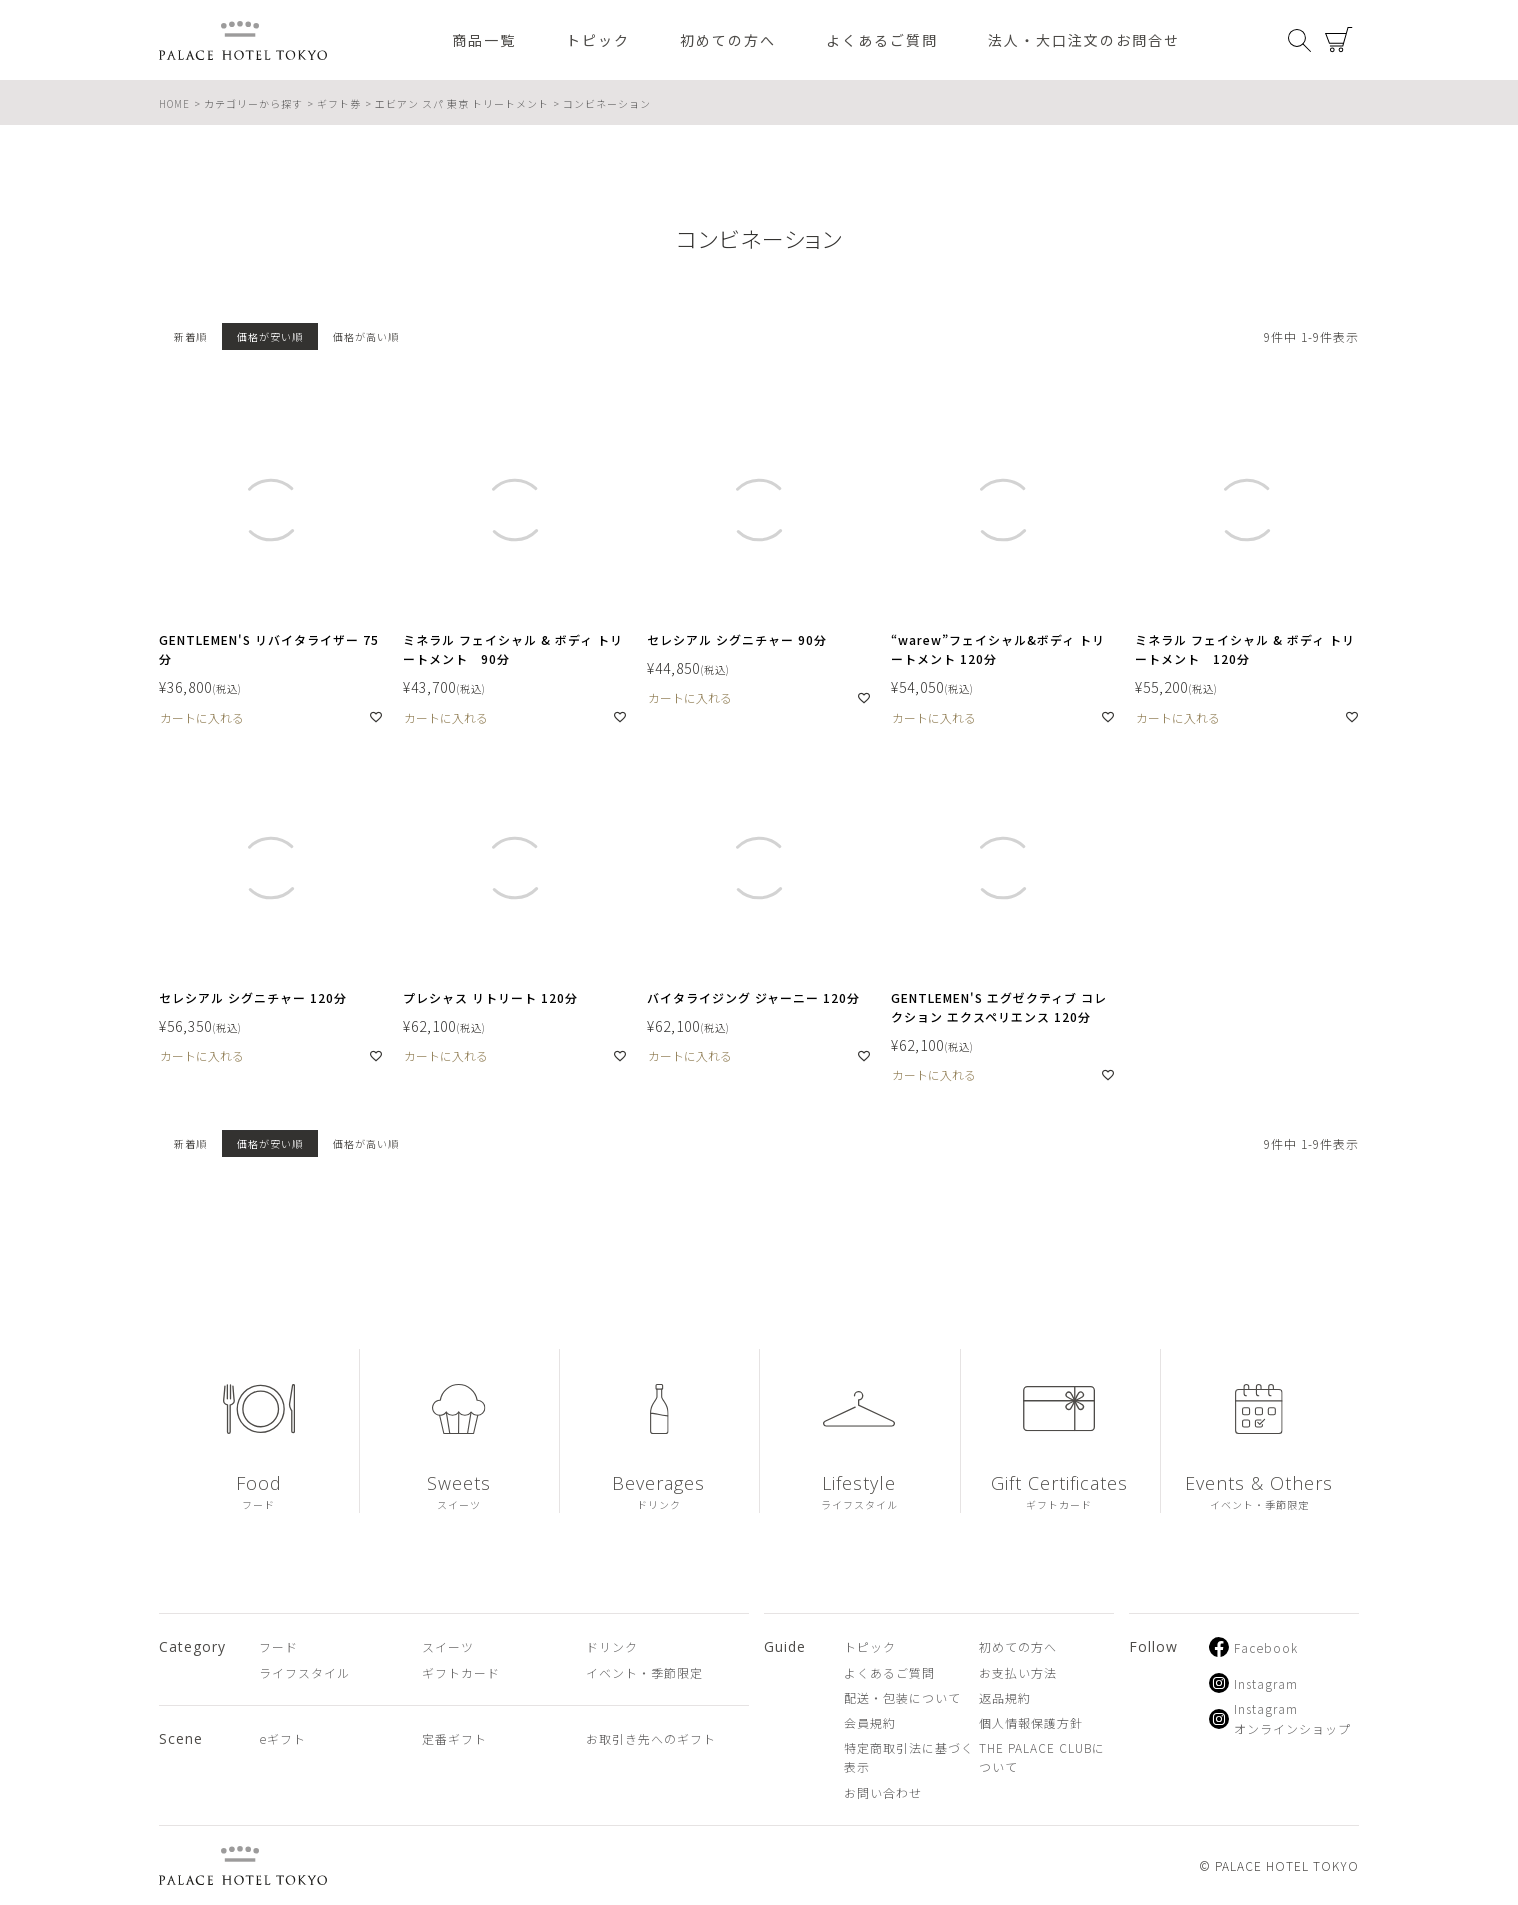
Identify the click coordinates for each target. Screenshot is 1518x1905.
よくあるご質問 (882, 40)
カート (1339, 40)
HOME (174, 103)
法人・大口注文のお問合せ (1084, 40)
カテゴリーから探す (253, 103)
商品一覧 (484, 40)
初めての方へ (728, 40)
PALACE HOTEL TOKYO (243, 1865)
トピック (598, 40)
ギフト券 (339, 103)
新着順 (190, 336)
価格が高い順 (366, 336)
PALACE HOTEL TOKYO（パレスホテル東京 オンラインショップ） (243, 40)
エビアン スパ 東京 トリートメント (462, 103)
